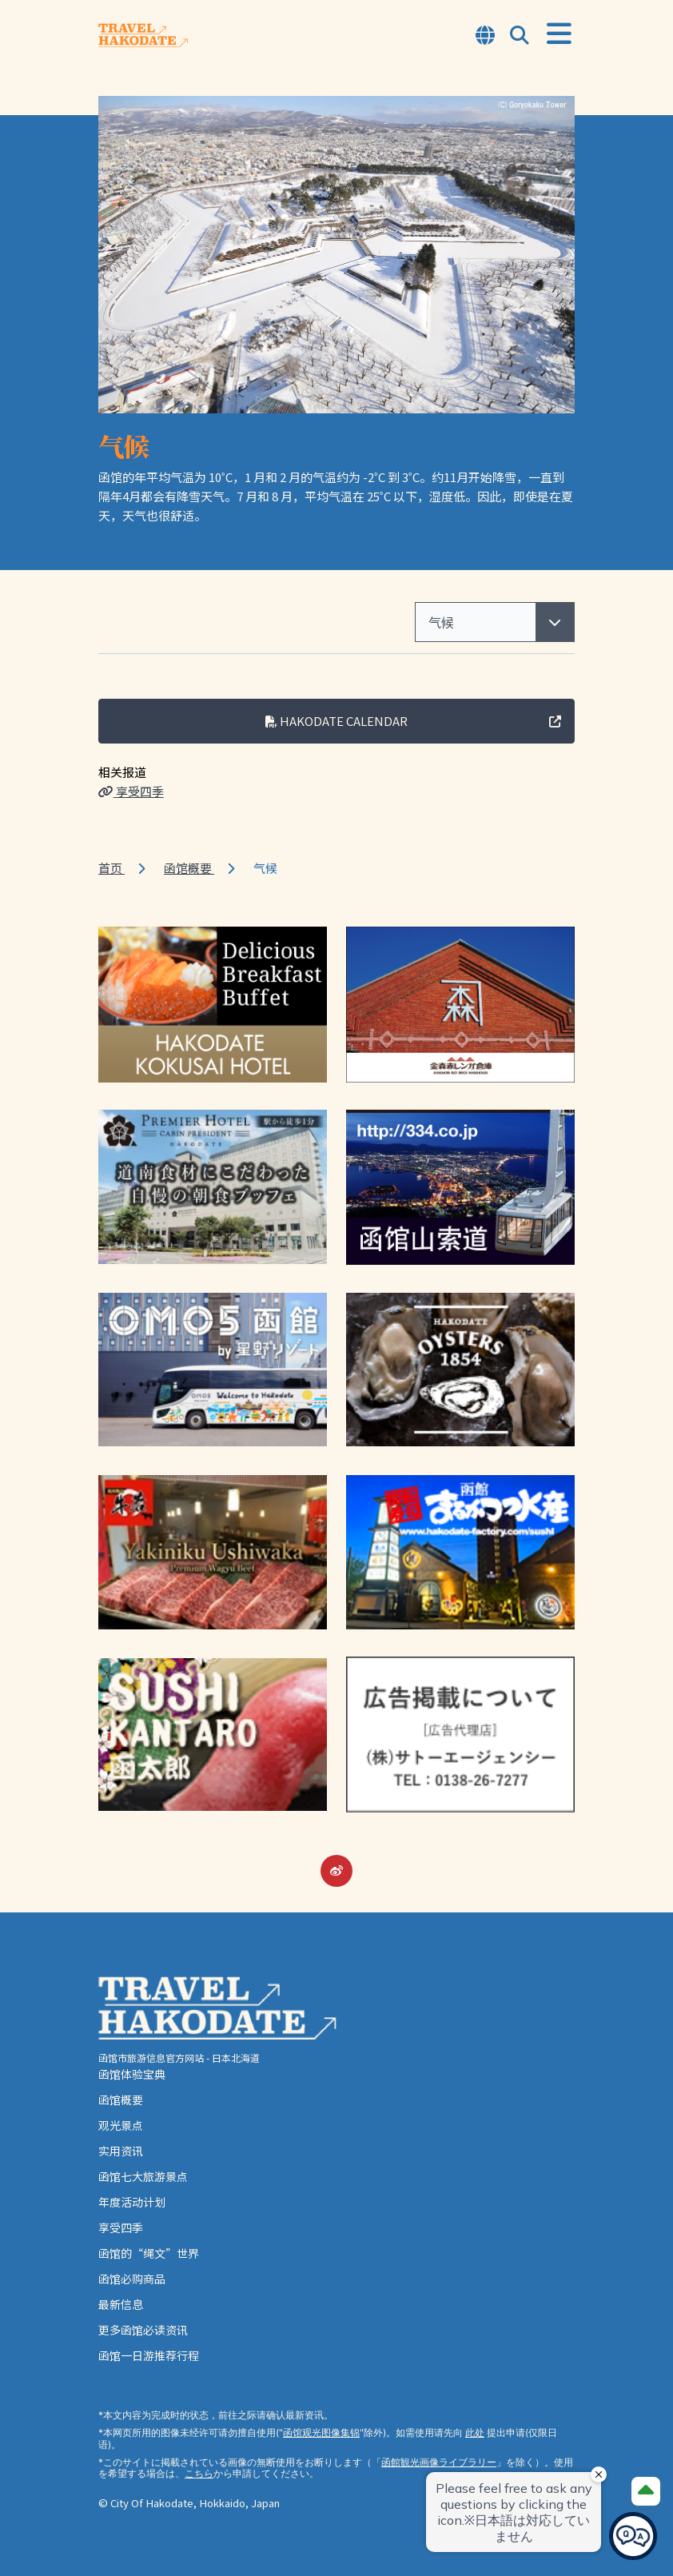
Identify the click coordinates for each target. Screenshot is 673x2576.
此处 (474, 2432)
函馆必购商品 (131, 2279)
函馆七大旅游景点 (143, 2176)
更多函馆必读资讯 (143, 2330)
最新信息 (120, 2304)
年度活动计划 (131, 2202)
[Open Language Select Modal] (485, 36)
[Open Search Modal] (520, 36)
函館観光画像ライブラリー (438, 2462)
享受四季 (131, 791)
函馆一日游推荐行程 (148, 2355)
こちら (199, 2473)
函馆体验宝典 (131, 2074)
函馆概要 (189, 867)
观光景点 (120, 2125)
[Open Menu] (559, 34)
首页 (111, 867)
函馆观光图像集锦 (321, 2432)
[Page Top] (645, 2491)
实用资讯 (120, 2151)
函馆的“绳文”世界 (148, 2253)
